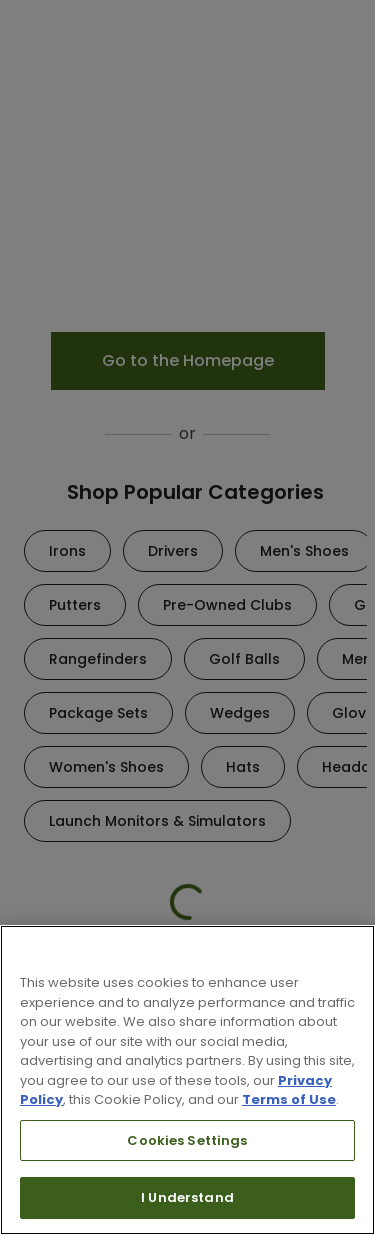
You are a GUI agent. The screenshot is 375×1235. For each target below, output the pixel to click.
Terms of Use (289, 1099)
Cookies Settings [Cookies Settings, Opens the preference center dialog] (187, 1140)
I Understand (187, 1197)
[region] (187, 1080)
